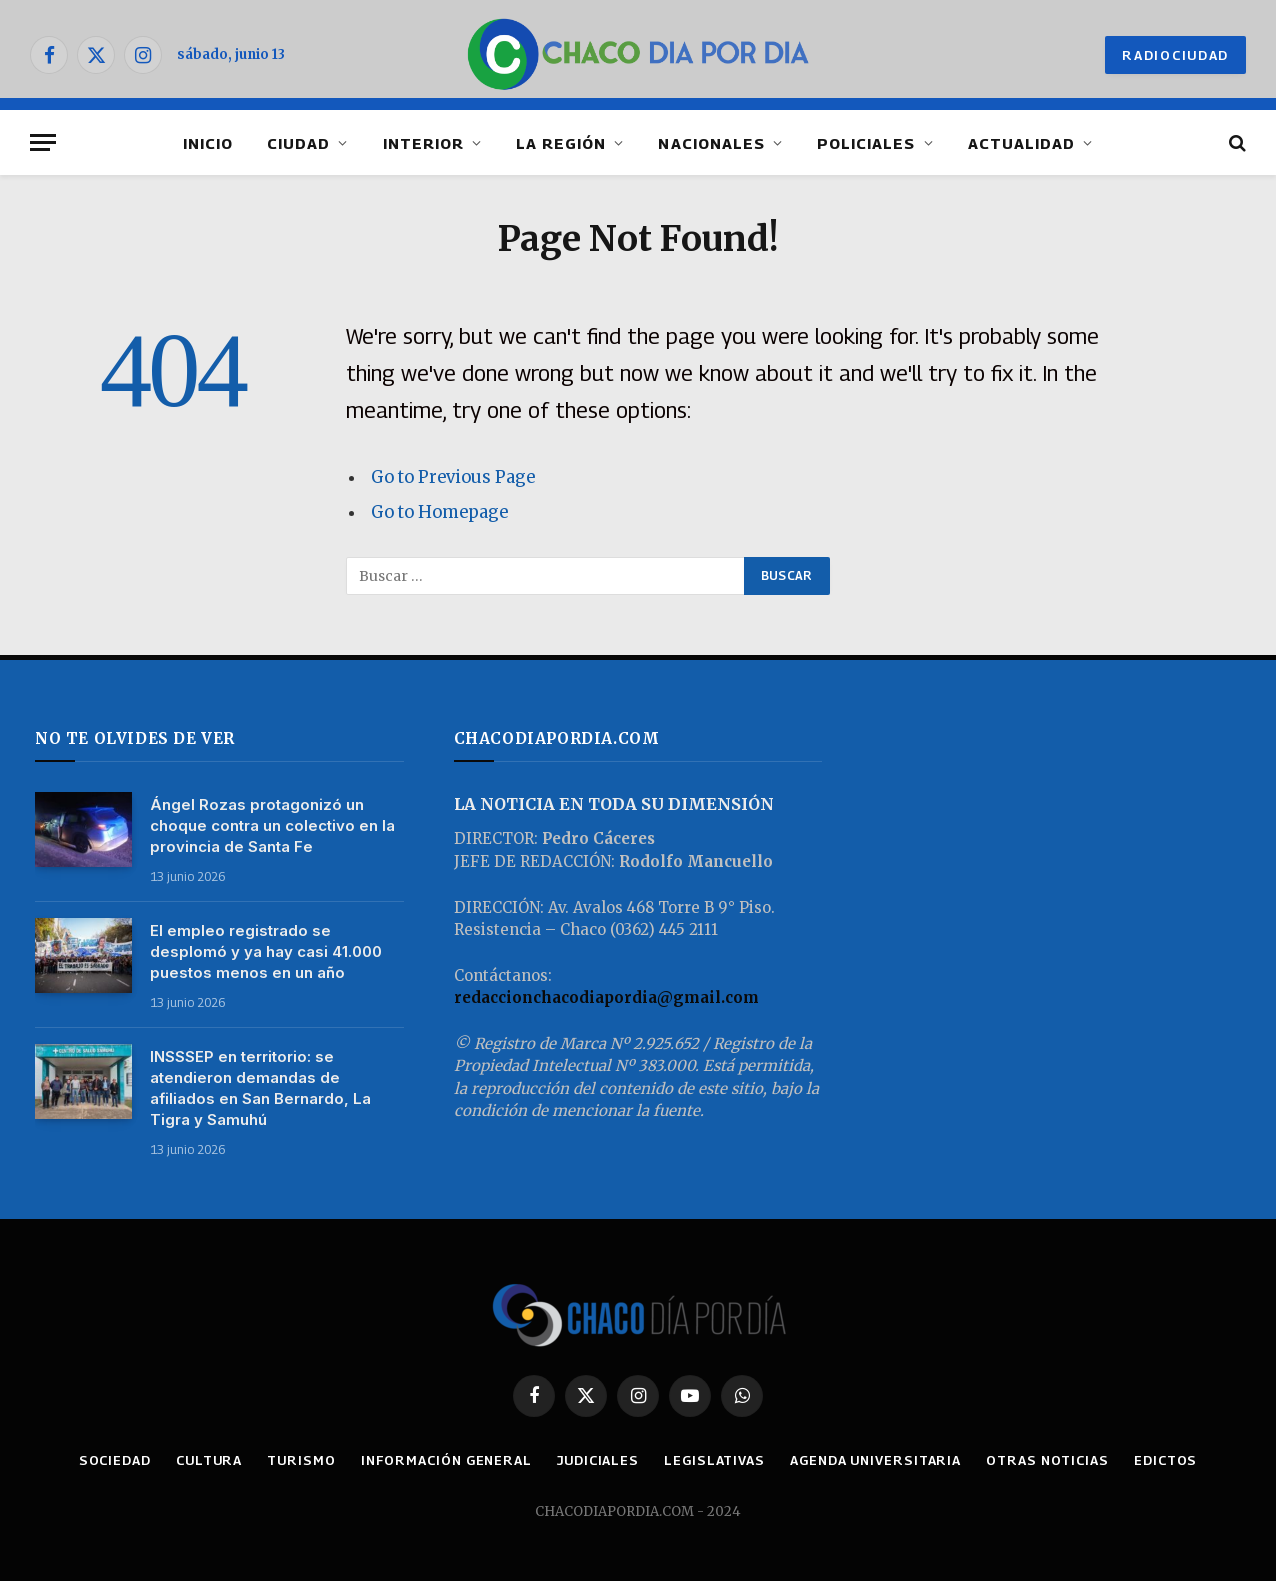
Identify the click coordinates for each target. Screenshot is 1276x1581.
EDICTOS (1165, 1460)
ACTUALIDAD (1022, 143)
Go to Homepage (439, 512)
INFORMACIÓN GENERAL (446, 1460)
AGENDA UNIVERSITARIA (875, 1460)
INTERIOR (423, 143)
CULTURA (209, 1460)
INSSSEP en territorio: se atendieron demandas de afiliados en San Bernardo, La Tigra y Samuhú (260, 1088)
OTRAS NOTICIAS (1047, 1460)
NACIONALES (711, 143)
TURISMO (301, 1460)
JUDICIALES (598, 1460)
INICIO (208, 143)
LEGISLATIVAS (714, 1460)
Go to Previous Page (453, 477)
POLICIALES (866, 143)
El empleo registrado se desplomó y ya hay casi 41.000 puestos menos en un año (266, 951)
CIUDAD (298, 143)
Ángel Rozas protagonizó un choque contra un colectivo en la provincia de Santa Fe (272, 825)
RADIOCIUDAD (1175, 55)
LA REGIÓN (561, 143)
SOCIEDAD (115, 1460)
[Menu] (43, 142)
